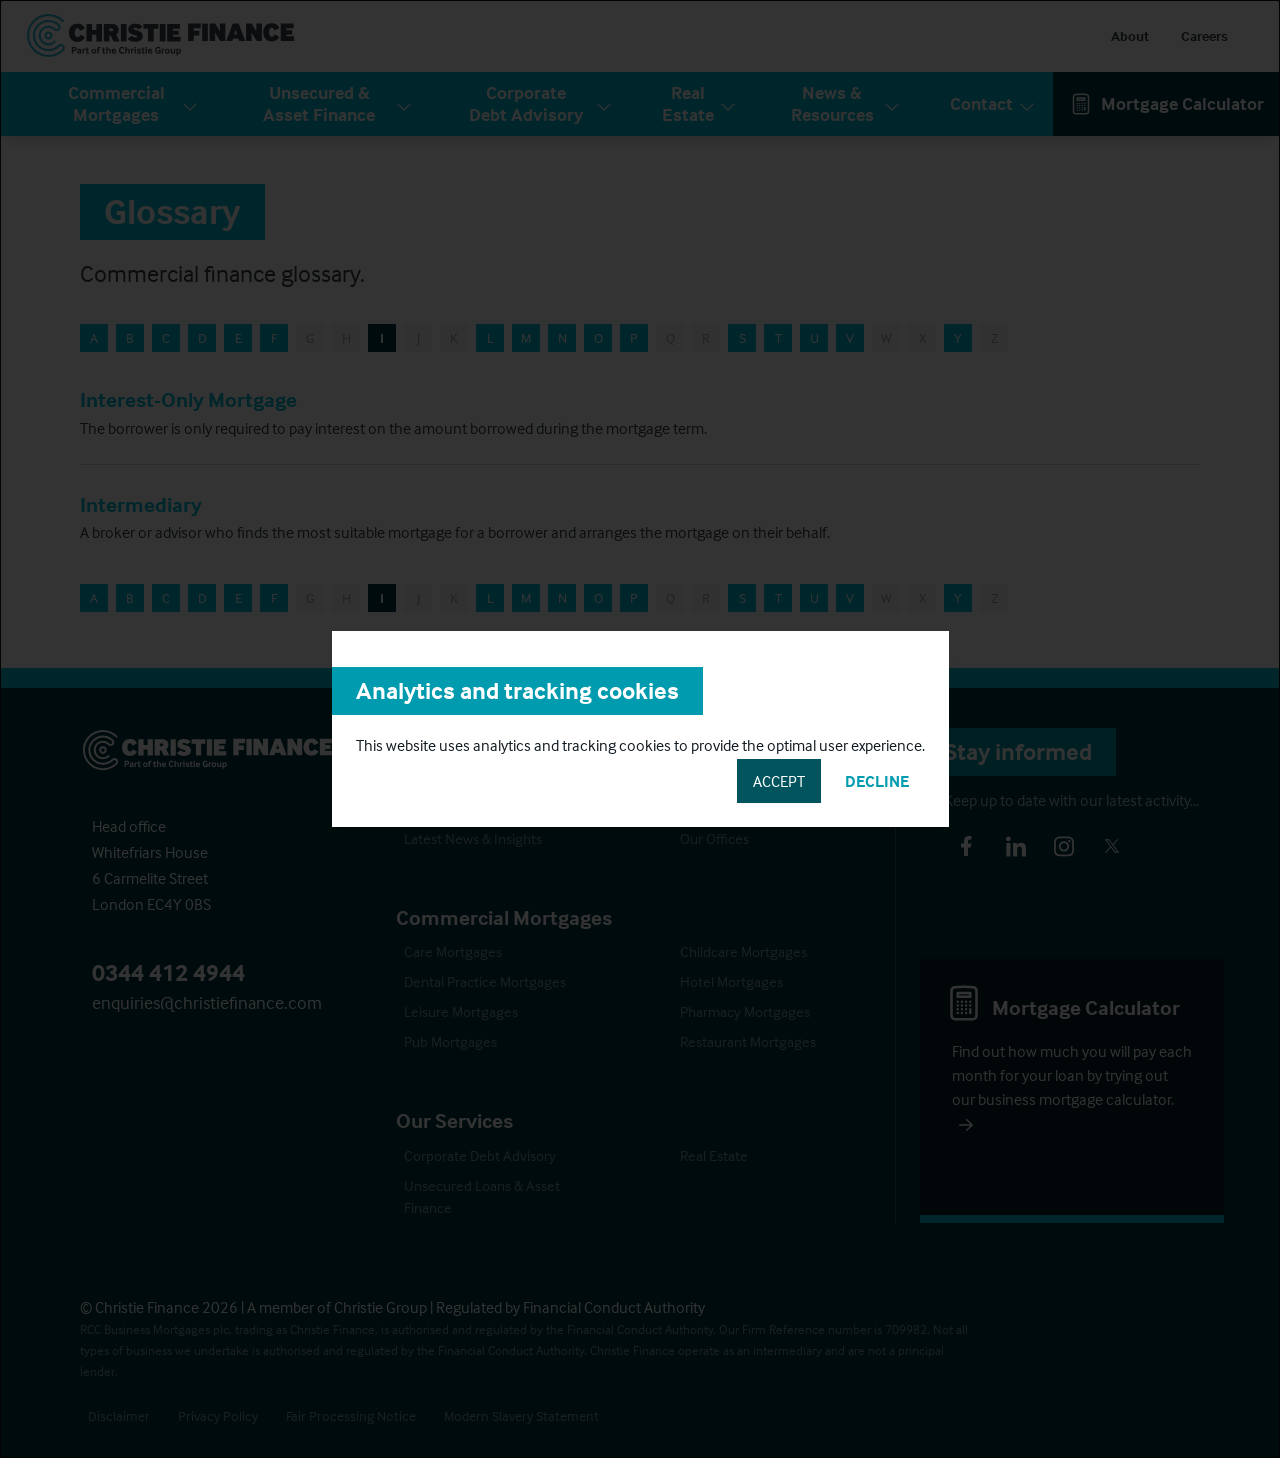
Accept (779, 781)
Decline (877, 781)
